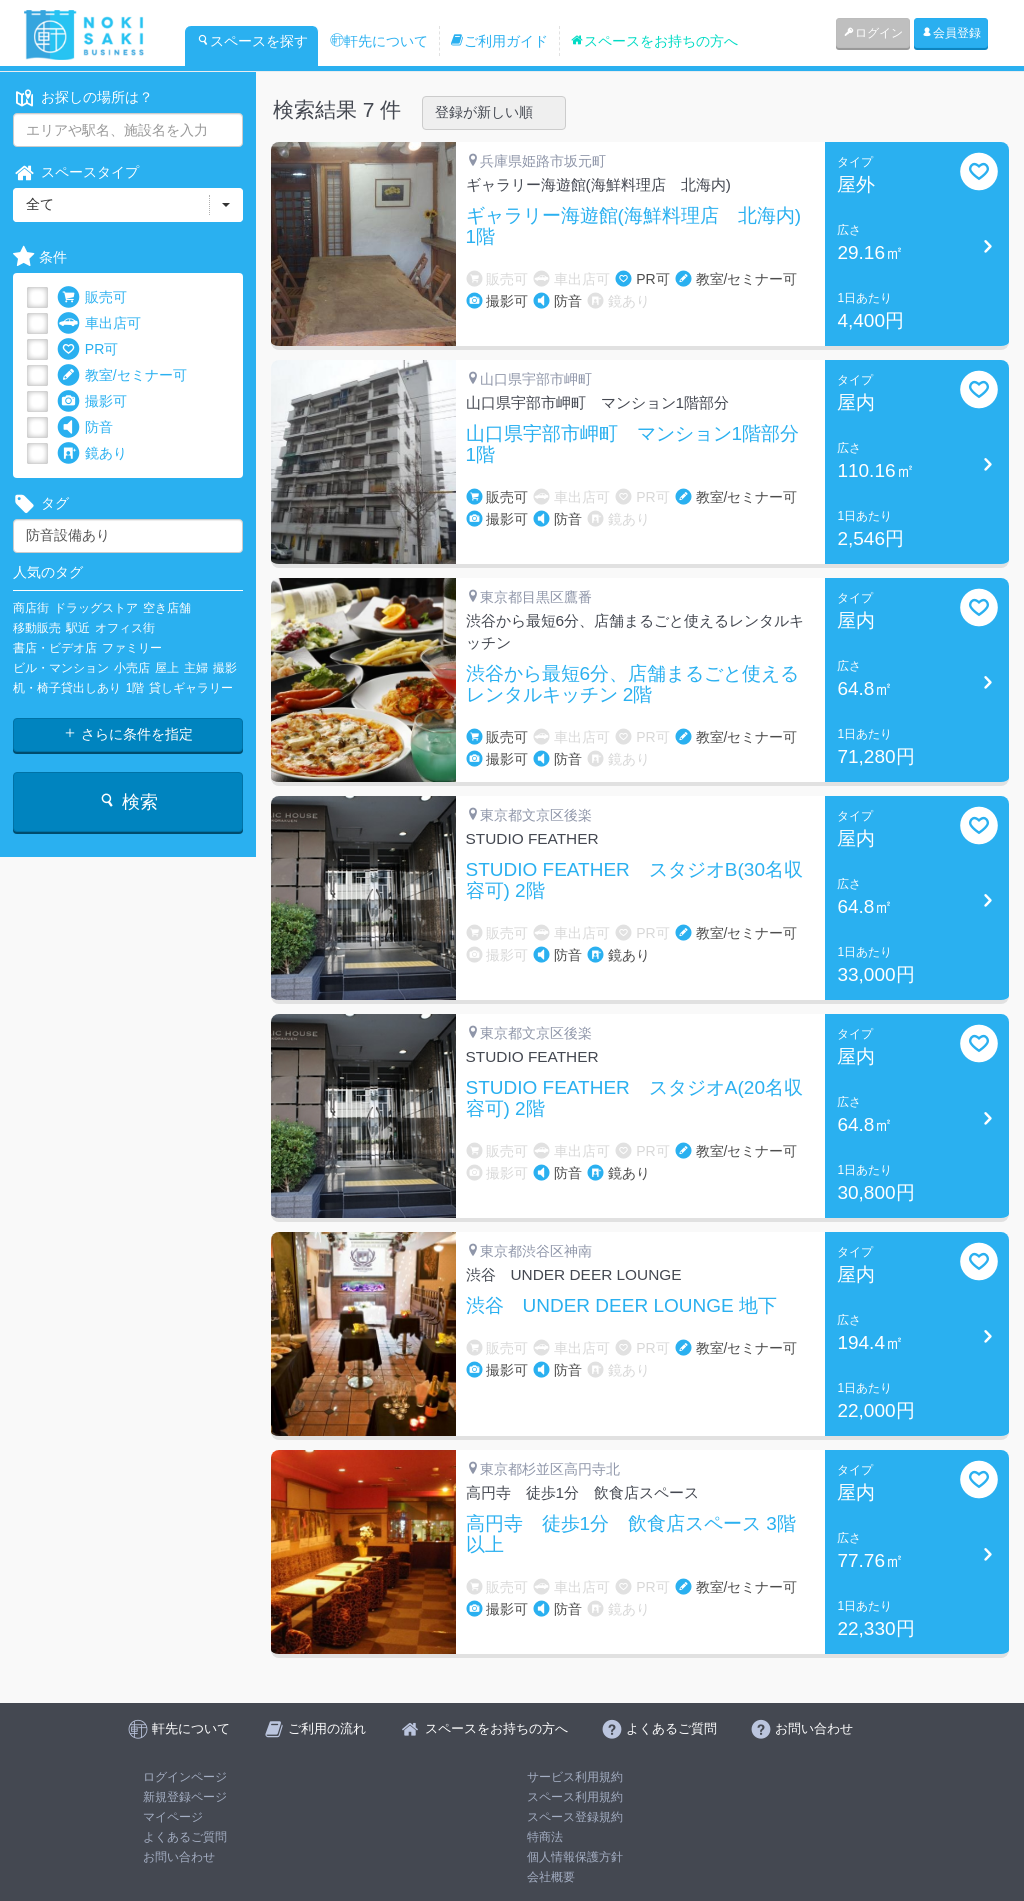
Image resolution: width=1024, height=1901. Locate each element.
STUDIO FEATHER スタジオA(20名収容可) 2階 (634, 1098)
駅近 (78, 628)
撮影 (225, 668)
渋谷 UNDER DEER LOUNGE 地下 (621, 1306)
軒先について (379, 41)
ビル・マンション (61, 668)
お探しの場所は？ (83, 97)
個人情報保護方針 (575, 1857)
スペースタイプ (76, 172)
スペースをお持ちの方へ (654, 41)
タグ (41, 503)
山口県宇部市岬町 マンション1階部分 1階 (633, 444)
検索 (127, 801)
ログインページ (185, 1777)
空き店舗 (167, 608)
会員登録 (951, 33)
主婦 (196, 668)
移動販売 (37, 628)
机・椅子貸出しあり (67, 688)
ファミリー (132, 648)
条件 (40, 257)
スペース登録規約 (575, 1817)
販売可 (92, 297)
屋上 (167, 668)
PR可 (87, 349)
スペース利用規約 (575, 1797)
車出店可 (99, 323)
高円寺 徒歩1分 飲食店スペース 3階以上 (631, 1534)
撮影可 (92, 401)
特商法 (545, 1837)
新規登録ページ (185, 1797)
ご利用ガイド (499, 41)
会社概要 (551, 1877)
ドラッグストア (96, 608)
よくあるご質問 (185, 1837)
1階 (135, 688)
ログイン (873, 33)
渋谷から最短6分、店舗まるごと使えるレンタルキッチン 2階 (633, 684)
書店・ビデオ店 (55, 648)
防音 (85, 427)
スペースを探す (252, 41)
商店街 (31, 608)
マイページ (173, 1817)
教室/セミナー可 (122, 375)
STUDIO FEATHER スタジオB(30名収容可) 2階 (634, 880)
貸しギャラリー (191, 688)
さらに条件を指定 (128, 734)
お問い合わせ (179, 1857)
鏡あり (92, 453)
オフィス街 (125, 628)
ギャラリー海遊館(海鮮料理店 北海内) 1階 (634, 226)
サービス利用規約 (575, 1777)
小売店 (132, 668)
